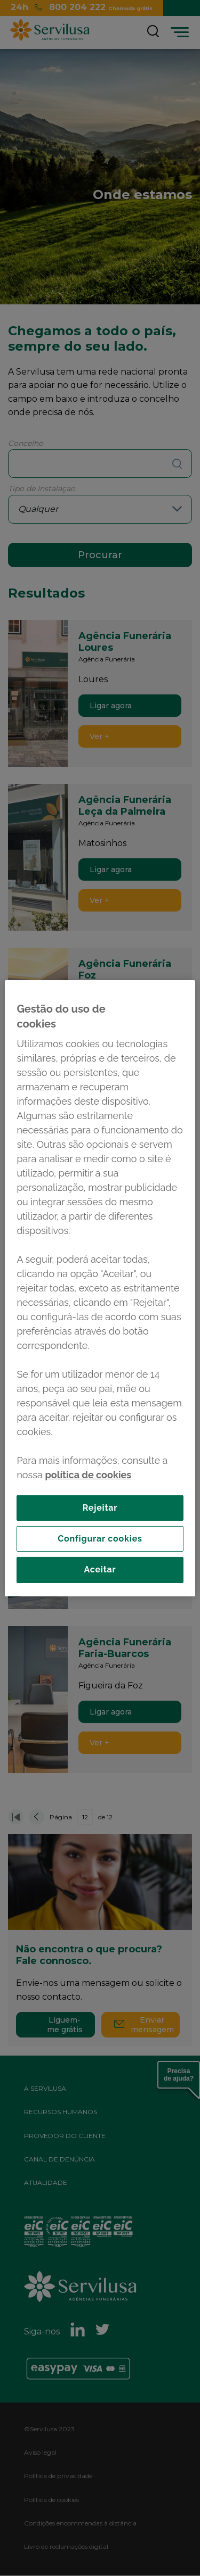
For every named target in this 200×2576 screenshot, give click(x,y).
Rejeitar (100, 1507)
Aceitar (100, 1569)
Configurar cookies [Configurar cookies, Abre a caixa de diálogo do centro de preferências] (100, 1539)
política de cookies (88, 1474)
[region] (100, 1288)
